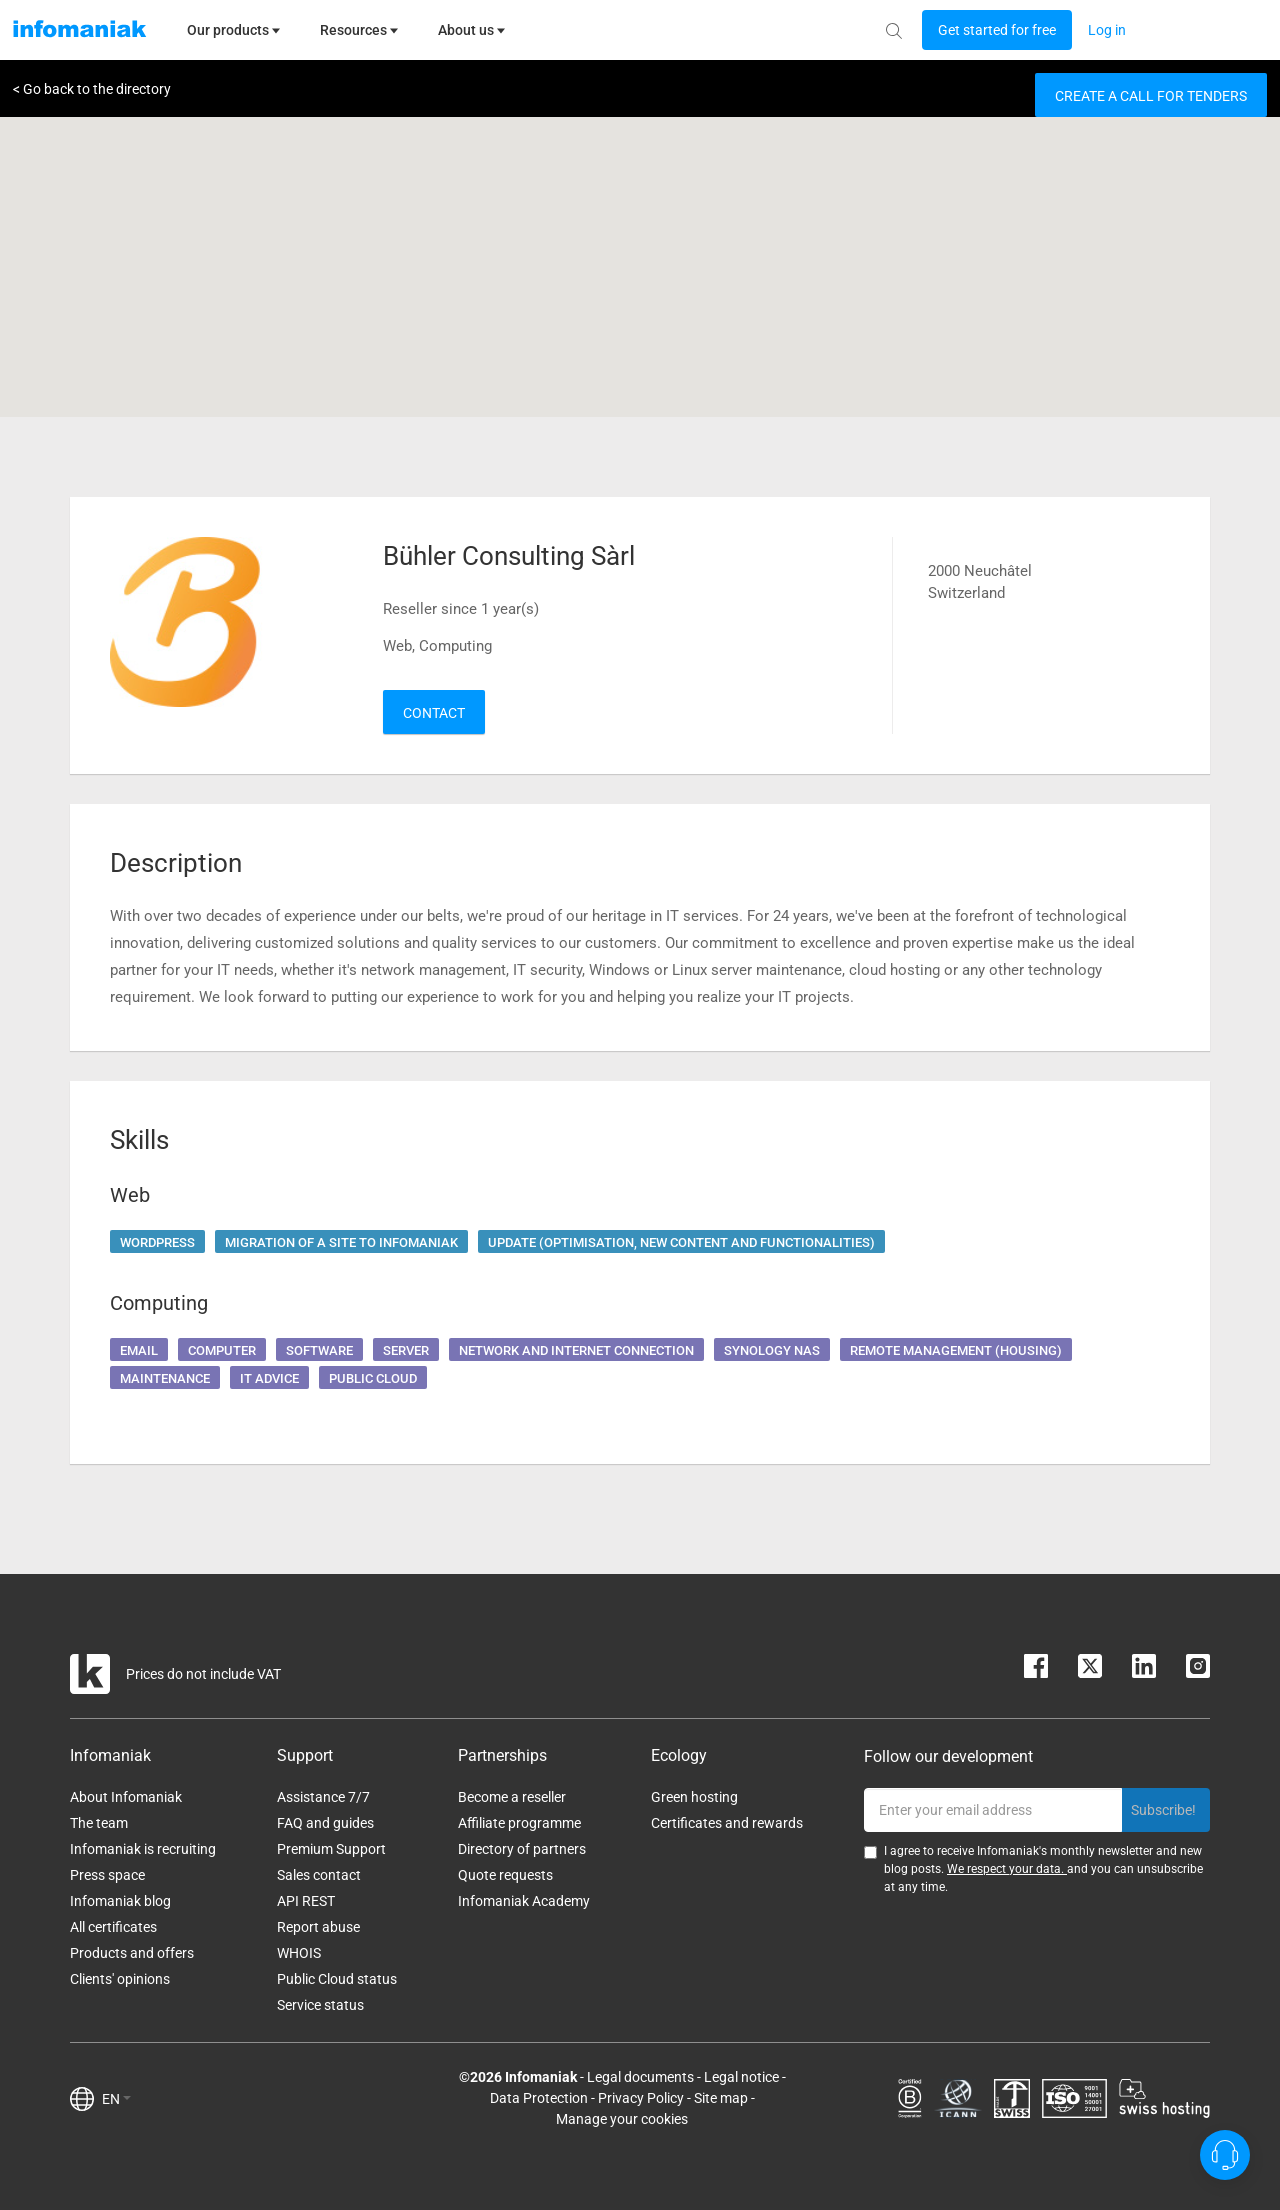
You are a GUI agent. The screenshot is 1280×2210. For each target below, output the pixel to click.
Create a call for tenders (1151, 96)
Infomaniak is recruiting (143, 1849)
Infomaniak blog (120, 1901)
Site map (721, 2098)
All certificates (113, 1927)
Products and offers (132, 1953)
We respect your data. (1007, 1869)
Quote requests (505, 1875)
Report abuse (318, 1927)
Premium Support (331, 1849)
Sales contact (319, 1875)
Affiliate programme (519, 1823)
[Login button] (997, 30)
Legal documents (640, 2077)
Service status (320, 2005)
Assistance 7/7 (323, 1797)
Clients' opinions (120, 1979)
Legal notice (741, 2077)
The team (99, 1823)
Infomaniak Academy (524, 1901)
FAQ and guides (325, 1823)
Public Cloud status (337, 1979)
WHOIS (299, 1953)
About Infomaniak (126, 1797)
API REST (306, 1901)
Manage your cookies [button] (622, 2119)
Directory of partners (522, 1849)
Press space (107, 1875)
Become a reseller (512, 1797)
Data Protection (539, 2098)
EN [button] (116, 2099)
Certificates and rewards (727, 1823)
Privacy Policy (641, 2098)
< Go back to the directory (92, 89)
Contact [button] (434, 713)
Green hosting (694, 1797)
